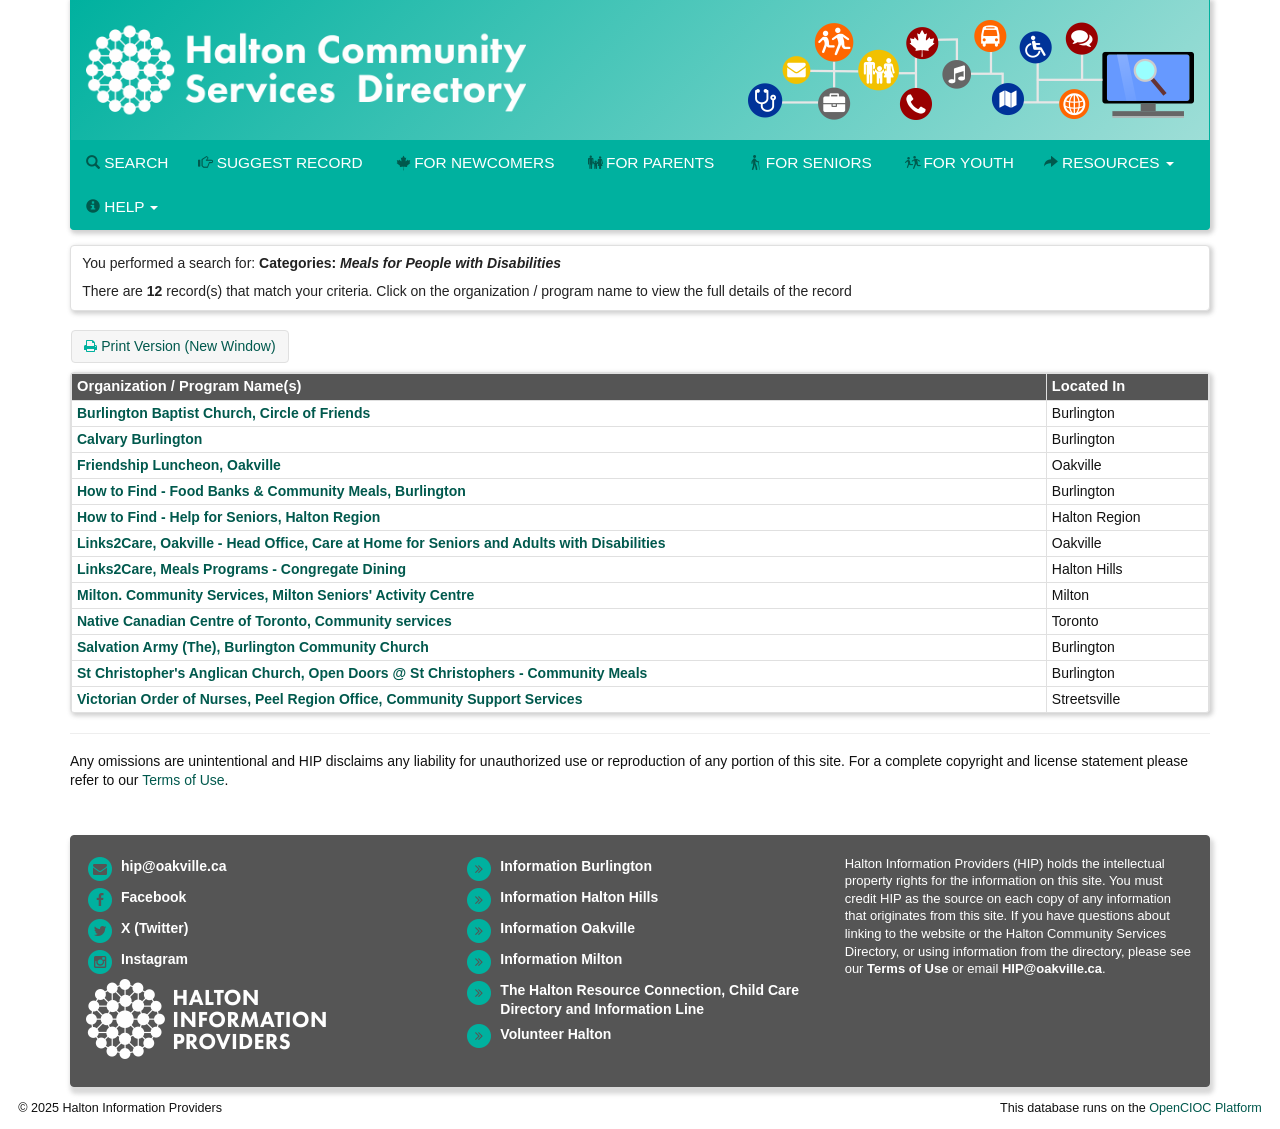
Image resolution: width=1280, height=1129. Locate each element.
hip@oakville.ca (173, 866)
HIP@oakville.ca (1052, 968)
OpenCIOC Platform (1205, 1108)
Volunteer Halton (555, 1034)
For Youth (958, 162)
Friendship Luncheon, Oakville (179, 465)
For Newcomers (474, 162)
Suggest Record (280, 162)
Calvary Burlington (139, 439)
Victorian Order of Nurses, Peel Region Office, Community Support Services (329, 699)
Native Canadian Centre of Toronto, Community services (264, 621)
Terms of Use (183, 780)
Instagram (154, 959)
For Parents (649, 162)
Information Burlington (576, 866)
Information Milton (561, 959)
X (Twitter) (154, 928)
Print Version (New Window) (179, 346)
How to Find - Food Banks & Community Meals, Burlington (271, 491)
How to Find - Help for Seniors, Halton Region (228, 517)
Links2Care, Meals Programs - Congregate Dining (241, 569)
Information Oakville (567, 928)
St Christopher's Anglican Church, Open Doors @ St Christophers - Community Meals (362, 673)
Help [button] (122, 206)
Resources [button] (1109, 162)
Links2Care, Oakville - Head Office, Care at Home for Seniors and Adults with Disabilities (371, 543)
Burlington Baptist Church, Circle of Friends (223, 413)
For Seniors (808, 162)
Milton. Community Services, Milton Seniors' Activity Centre (275, 595)
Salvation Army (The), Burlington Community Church (253, 647)
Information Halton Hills (579, 897)
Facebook (153, 897)
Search (127, 162)
